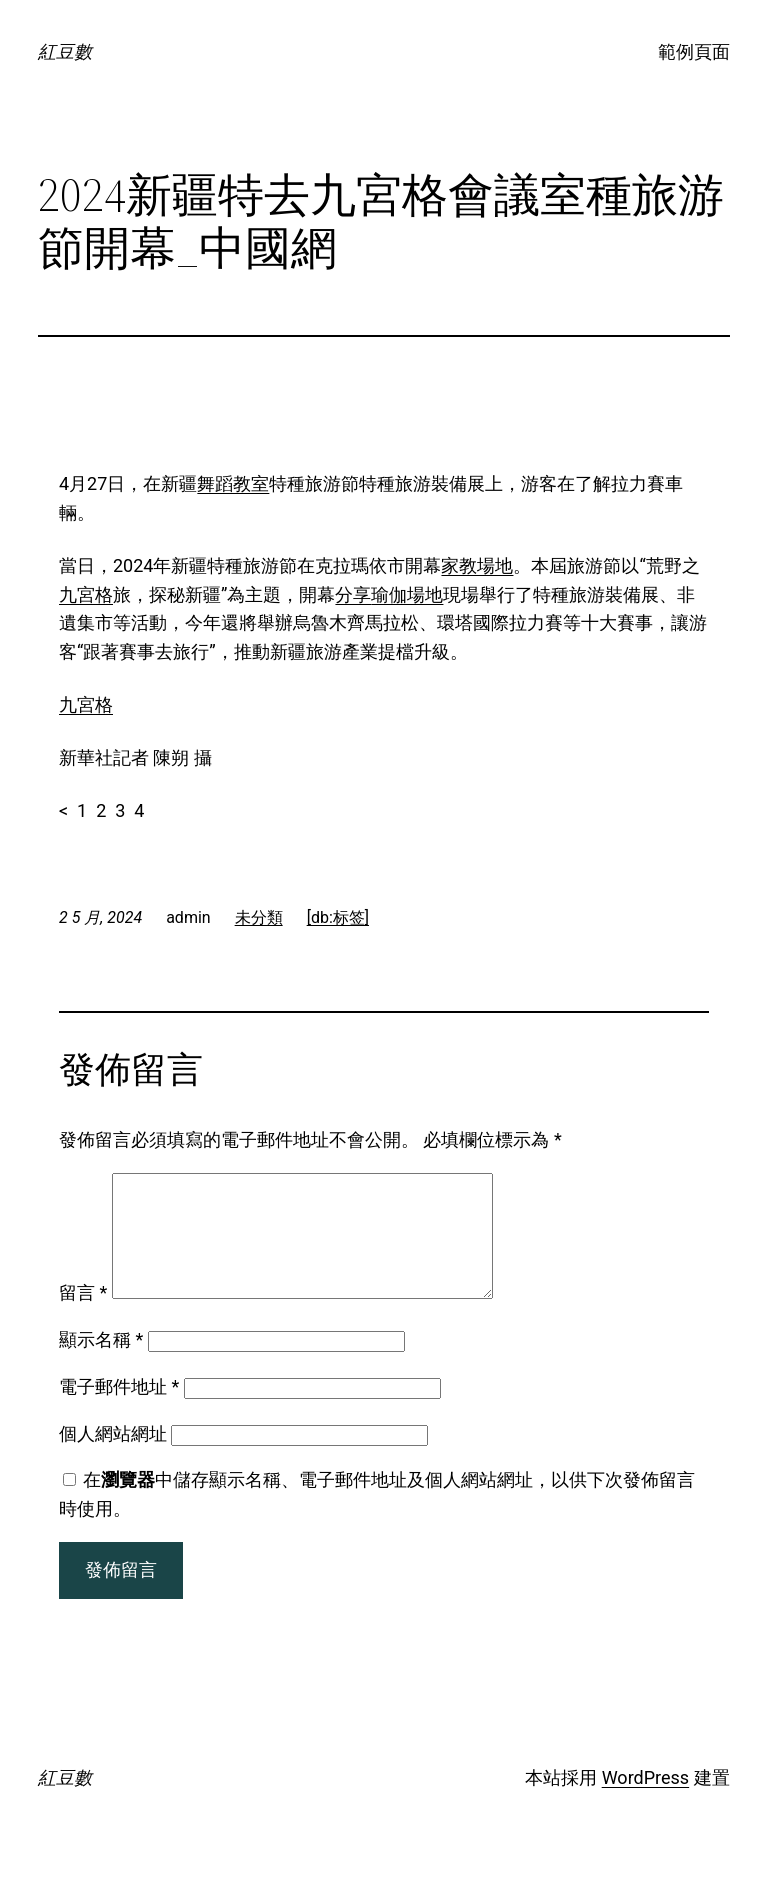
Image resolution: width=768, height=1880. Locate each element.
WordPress (645, 1801)
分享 (353, 594)
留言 (83, 1316)
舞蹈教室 (233, 483)
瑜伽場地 (407, 594)
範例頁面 (694, 51)
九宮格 (86, 594)
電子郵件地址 (119, 1410)
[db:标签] (338, 917)
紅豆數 (65, 51)
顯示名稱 (101, 1363)
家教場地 (477, 565)
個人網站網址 (113, 1457)
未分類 (259, 917)
